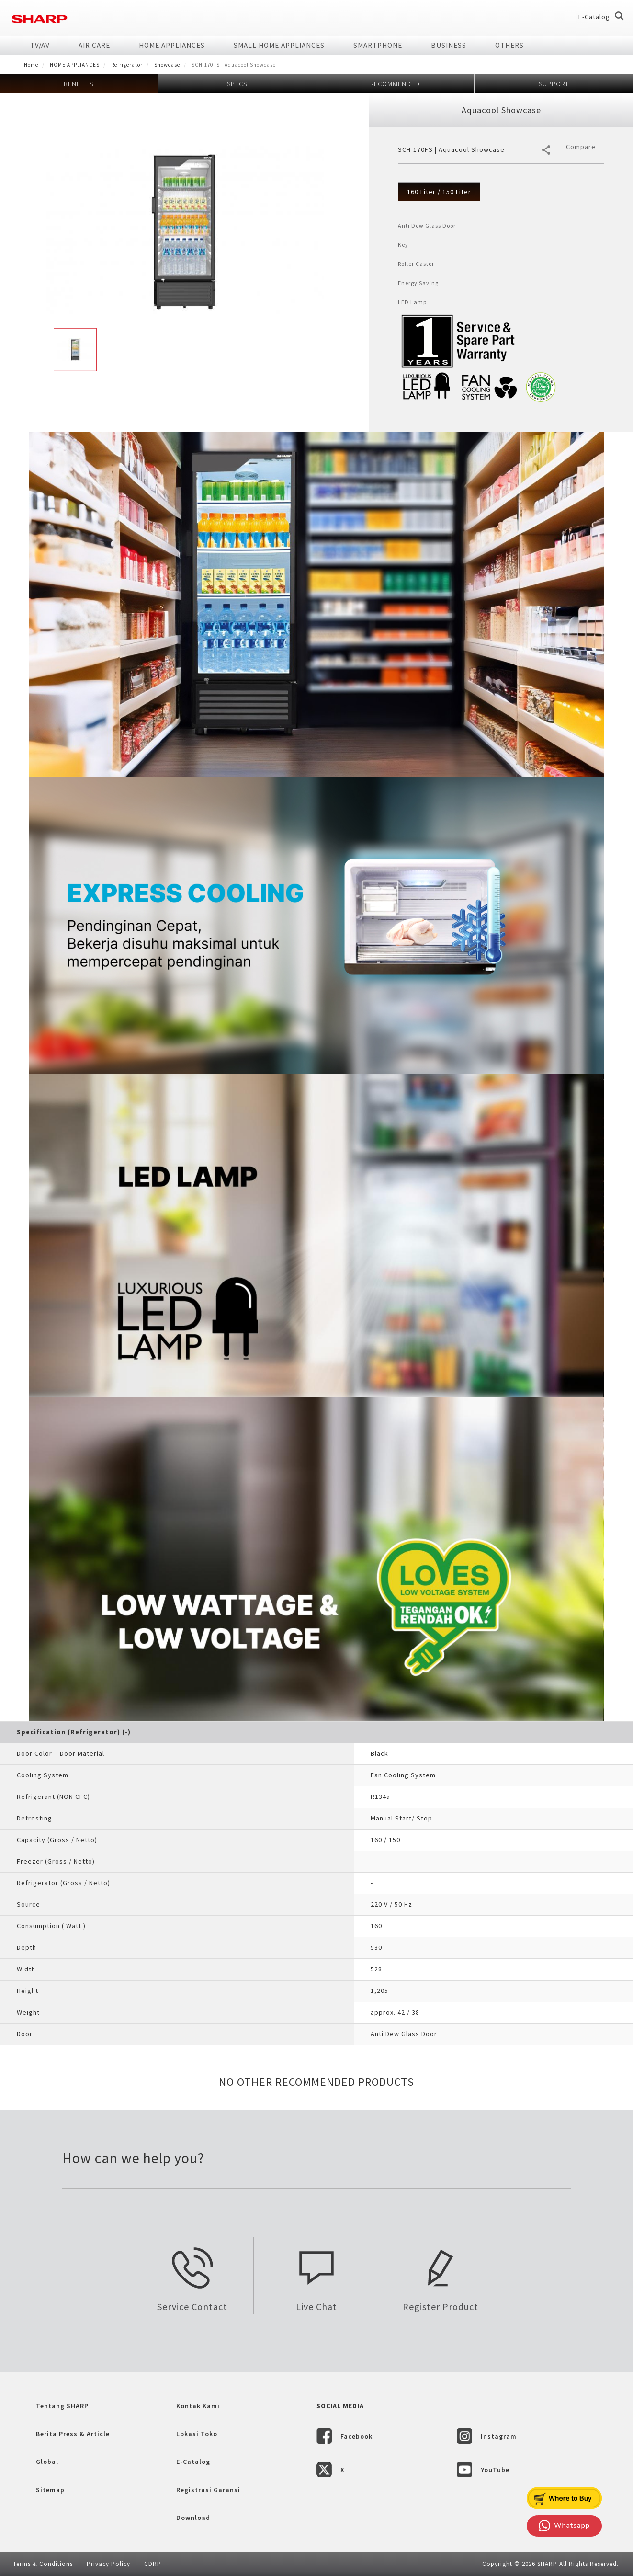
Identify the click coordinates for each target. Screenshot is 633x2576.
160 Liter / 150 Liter (439, 191)
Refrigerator (127, 64)
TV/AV (40, 45)
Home (31, 64)
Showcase (167, 64)
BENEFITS (78, 84)
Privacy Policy (108, 2564)
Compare (581, 146)
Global (47, 2461)
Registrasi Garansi (208, 2489)
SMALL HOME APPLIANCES (279, 45)
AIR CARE (94, 45)
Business (448, 45)
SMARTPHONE (377, 45)
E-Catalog (594, 16)
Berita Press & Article (73, 2433)
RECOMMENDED (395, 84)
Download (193, 2517)
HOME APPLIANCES (172, 45)
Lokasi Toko (196, 2433)
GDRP (152, 2564)
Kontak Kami (198, 2406)
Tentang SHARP (62, 2406)
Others (509, 45)
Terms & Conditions (43, 2564)
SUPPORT (554, 84)
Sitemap (50, 2489)
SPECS (237, 84)
